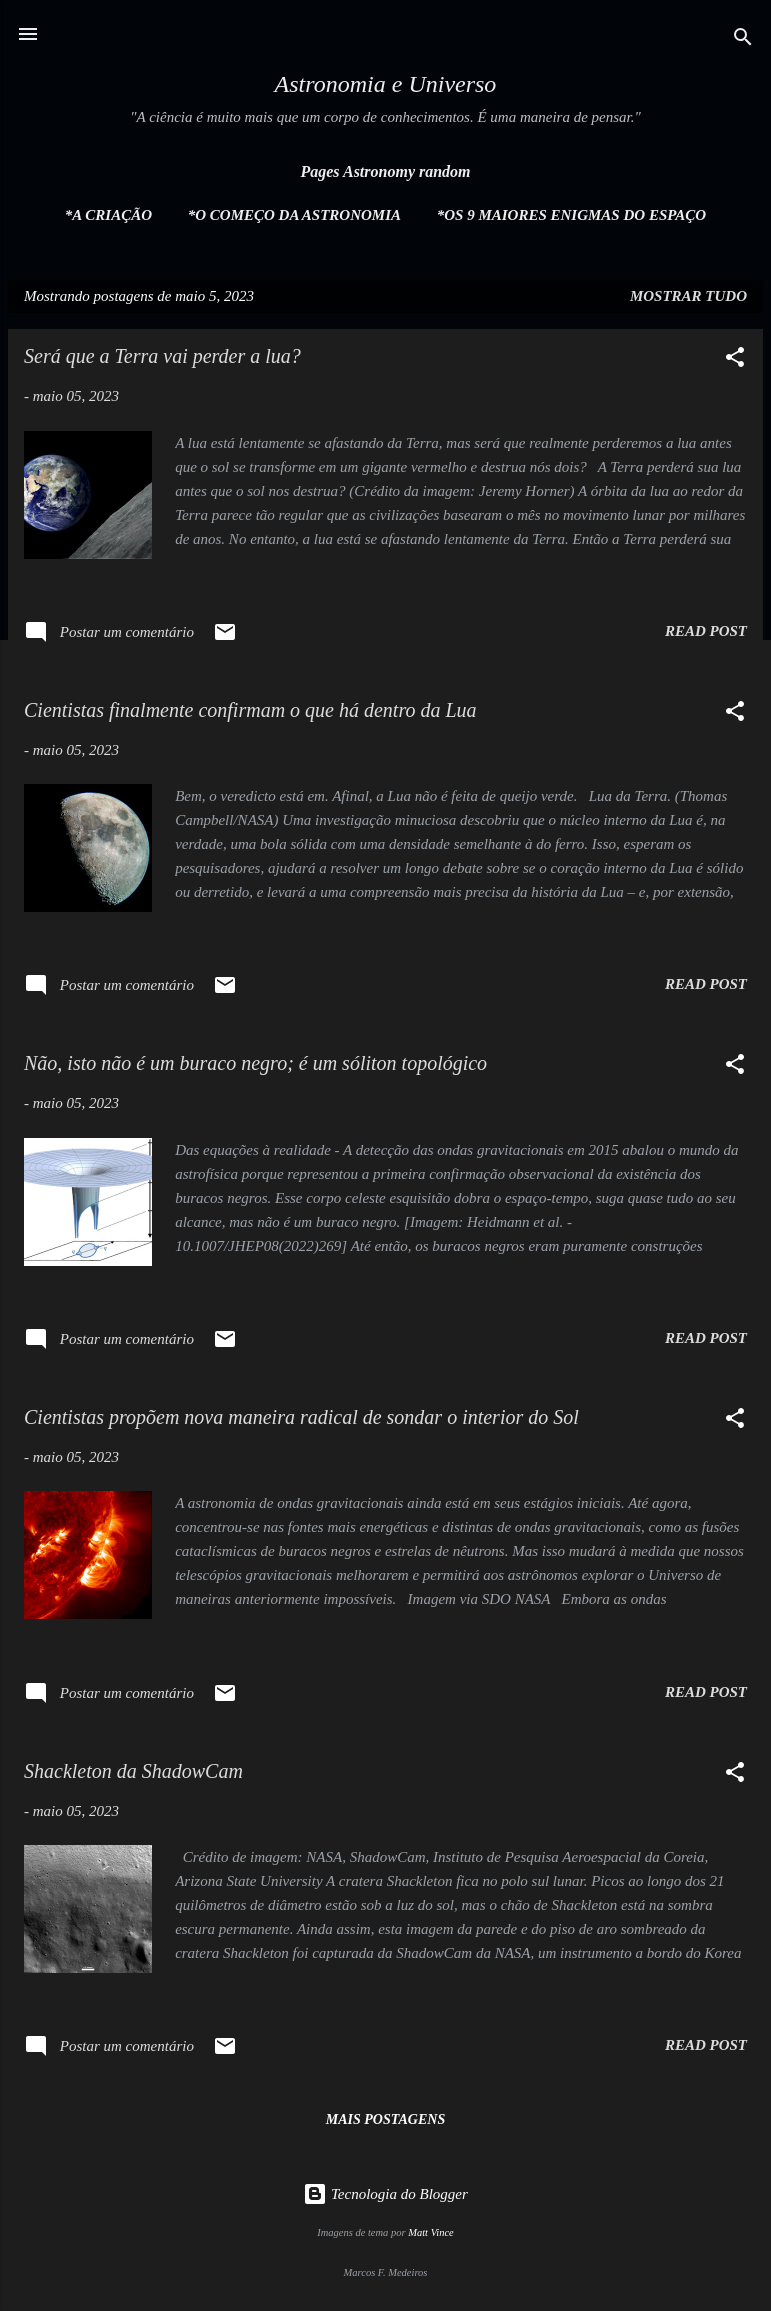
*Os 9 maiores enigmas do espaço (571, 215)
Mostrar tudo (688, 296)
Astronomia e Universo (386, 84)
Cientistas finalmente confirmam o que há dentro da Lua (250, 710)
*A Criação (108, 215)
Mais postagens (385, 2119)
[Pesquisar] (743, 40)
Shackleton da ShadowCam (133, 1771)
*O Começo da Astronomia (294, 215)
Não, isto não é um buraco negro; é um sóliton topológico (255, 1063)
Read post (706, 631)
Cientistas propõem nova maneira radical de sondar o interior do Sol (301, 1417)
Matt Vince (431, 2232)
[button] (735, 360)
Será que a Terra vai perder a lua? (162, 356)
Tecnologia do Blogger (385, 2194)
